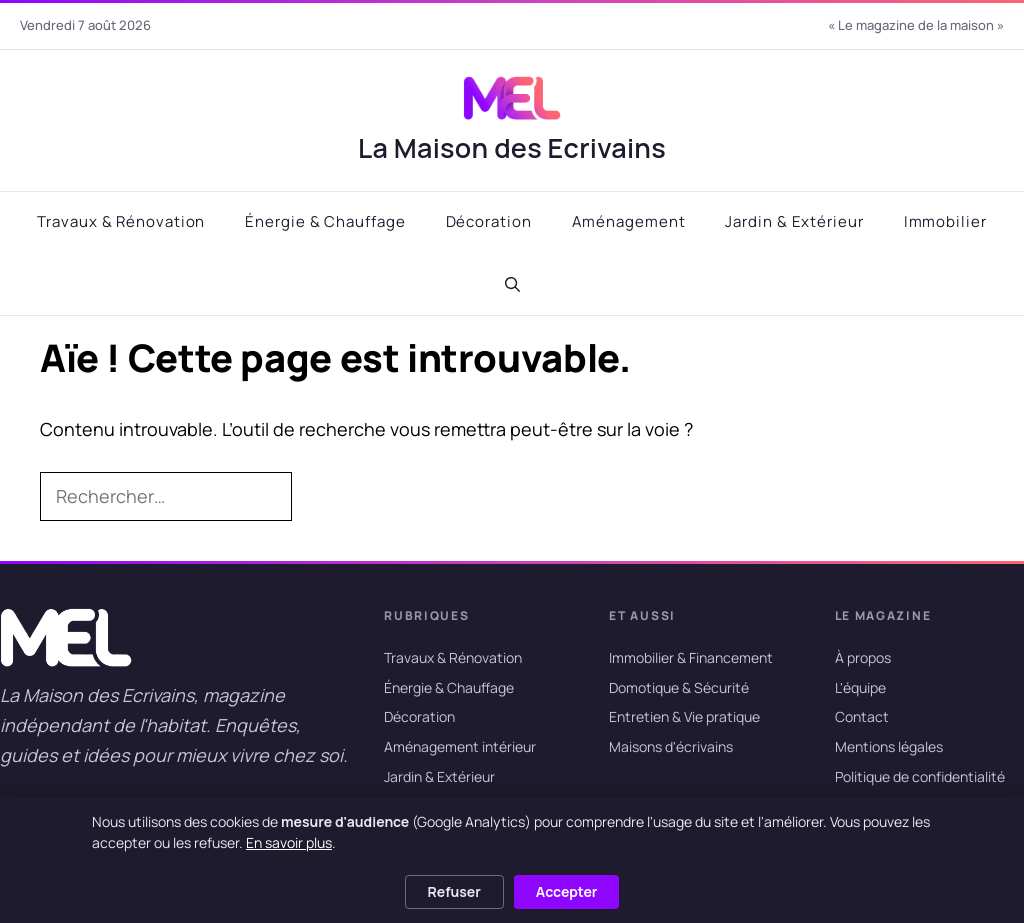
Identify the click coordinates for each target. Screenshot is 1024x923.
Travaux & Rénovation (121, 221)
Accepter (567, 891)
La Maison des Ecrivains (512, 147)
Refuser (454, 891)
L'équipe (860, 687)
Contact (862, 717)
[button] (512, 285)
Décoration (489, 221)
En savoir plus (289, 842)
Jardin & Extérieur (794, 221)
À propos (863, 657)
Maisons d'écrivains (671, 746)
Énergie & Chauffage (325, 221)
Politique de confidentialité (920, 776)
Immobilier (945, 221)
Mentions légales (889, 746)
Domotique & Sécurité (679, 687)
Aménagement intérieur (460, 746)
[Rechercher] (324, 497)
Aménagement (629, 221)
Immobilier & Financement (691, 657)
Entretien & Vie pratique (684, 717)
